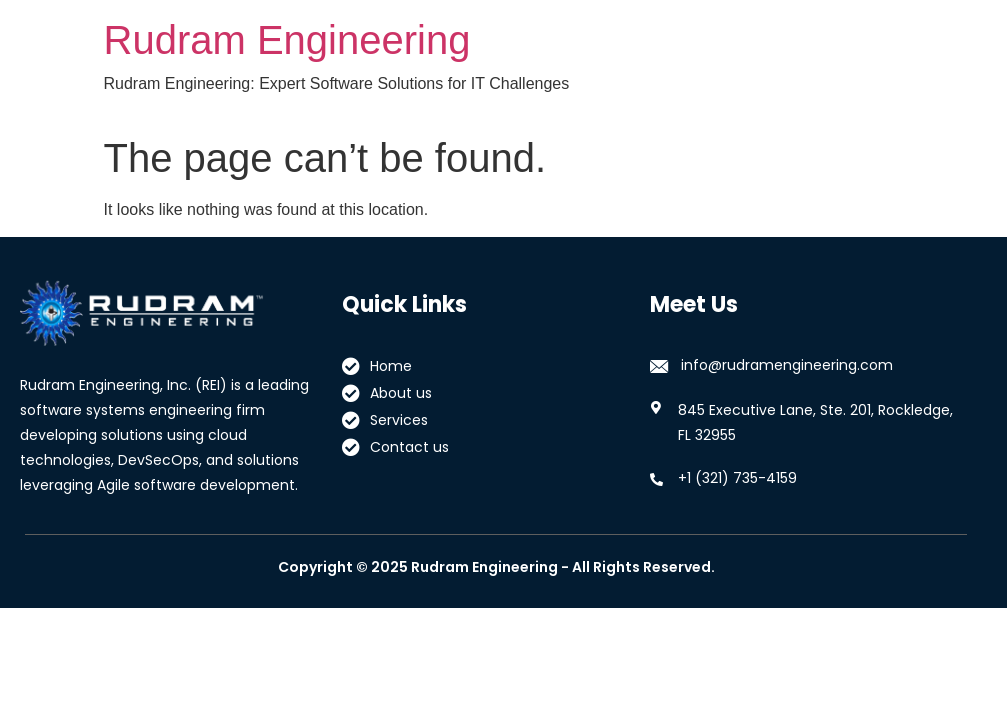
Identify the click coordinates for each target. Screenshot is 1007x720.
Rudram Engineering (287, 40)
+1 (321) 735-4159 (737, 478)
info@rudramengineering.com (787, 365)
